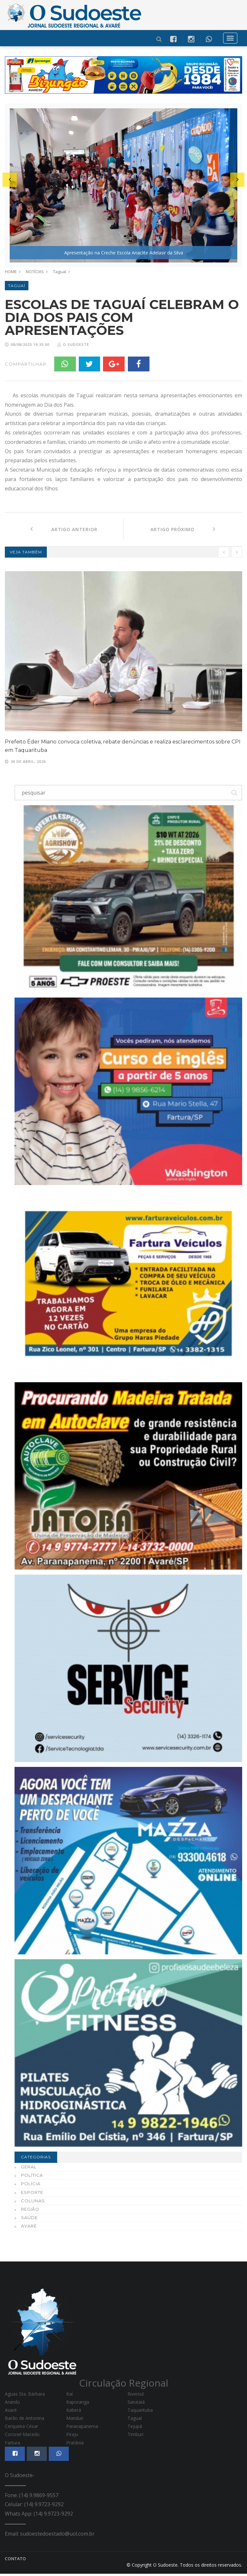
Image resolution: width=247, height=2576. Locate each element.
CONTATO (15, 2561)
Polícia (30, 2185)
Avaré (29, 2228)
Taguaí (59, 271)
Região (30, 2211)
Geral (28, 2169)
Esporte (32, 2194)
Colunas (33, 2203)
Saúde (29, 2219)
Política (32, 2177)
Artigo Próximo (182, 531)
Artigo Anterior (64, 531)
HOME (11, 271)
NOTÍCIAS (35, 271)
